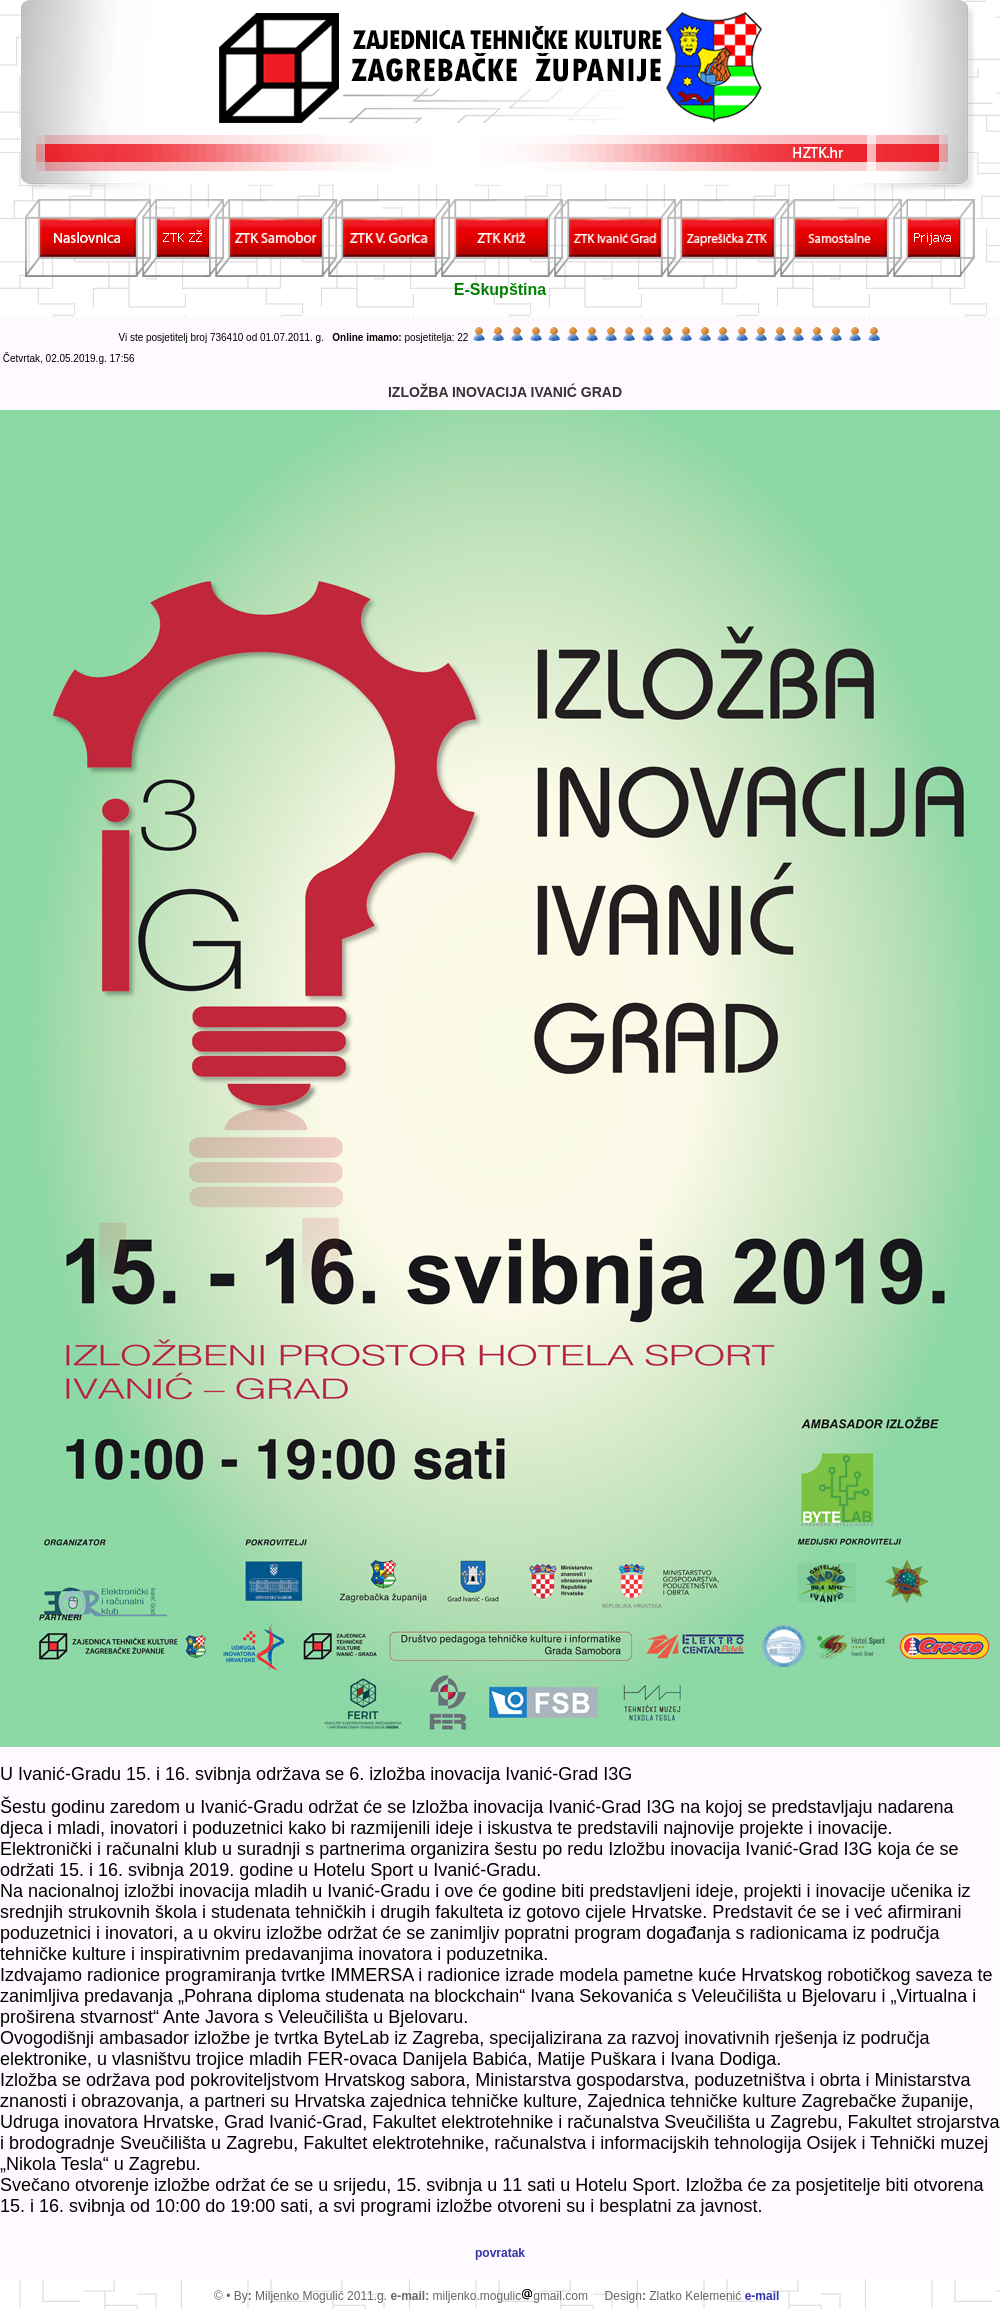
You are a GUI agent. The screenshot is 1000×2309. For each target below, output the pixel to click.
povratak (500, 2253)
